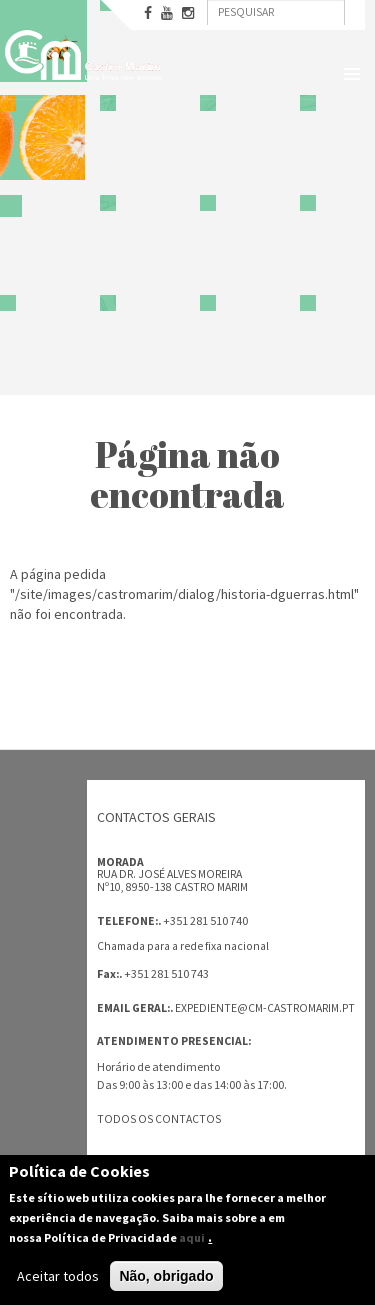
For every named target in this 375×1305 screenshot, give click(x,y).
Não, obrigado (166, 1277)
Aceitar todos (58, 1277)
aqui (192, 1238)
